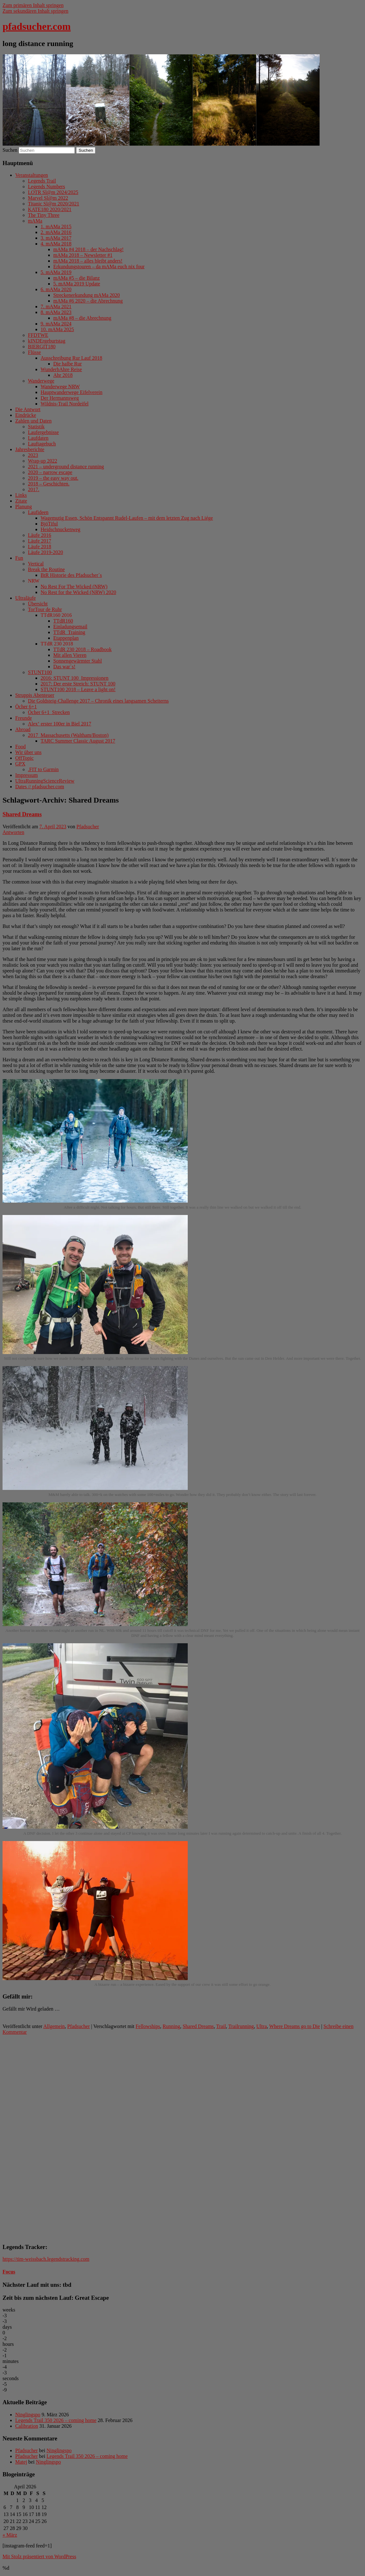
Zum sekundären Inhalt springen (35, 11)
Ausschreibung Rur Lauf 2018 (71, 358)
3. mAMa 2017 (56, 238)
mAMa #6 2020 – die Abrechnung (88, 301)
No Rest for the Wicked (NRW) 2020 (78, 592)
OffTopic (24, 758)
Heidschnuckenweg (60, 529)
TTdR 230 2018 (57, 643)
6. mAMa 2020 (56, 289)
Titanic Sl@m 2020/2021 (53, 203)
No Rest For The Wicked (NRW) (74, 586)
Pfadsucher (87, 826)
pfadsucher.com (37, 26)
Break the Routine (46, 569)
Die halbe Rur (67, 363)
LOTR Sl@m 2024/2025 (53, 192)
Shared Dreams (22, 814)
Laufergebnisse (43, 432)
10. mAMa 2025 (57, 329)
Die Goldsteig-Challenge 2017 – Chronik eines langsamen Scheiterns (98, 701)
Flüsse (34, 352)
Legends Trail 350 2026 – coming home (55, 2420)
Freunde (23, 718)
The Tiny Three (43, 215)
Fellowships (147, 2026)
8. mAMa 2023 (56, 312)
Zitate (21, 501)
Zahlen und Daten (33, 421)
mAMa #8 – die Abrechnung (82, 318)
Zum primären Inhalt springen (33, 5)
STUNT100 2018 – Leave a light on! (78, 689)
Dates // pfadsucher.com (39, 786)
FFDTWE (38, 335)
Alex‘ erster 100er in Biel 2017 (59, 723)
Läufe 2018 (39, 546)
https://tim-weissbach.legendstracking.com (46, 2259)
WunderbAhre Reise (61, 369)
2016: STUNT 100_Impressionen (74, 678)
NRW (33, 581)
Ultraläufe (25, 598)
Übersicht (38, 603)
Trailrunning (241, 2026)
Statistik (36, 426)
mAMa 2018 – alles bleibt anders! (87, 261)
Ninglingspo (27, 2414)
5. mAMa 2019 (56, 272)
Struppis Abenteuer (34, 695)
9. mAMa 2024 (56, 323)
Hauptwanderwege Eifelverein (71, 392)
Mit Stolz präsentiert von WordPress (39, 2556)
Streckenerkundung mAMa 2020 (86, 295)
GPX (20, 763)
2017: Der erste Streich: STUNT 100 (78, 683)
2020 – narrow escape (50, 472)
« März (10, 2535)
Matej (21, 2462)
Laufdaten (38, 438)
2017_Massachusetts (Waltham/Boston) (68, 735)
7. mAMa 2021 (56, 306)
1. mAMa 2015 (56, 226)
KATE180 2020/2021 (49, 209)
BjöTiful (49, 523)
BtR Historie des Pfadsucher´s (71, 575)
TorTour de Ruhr (45, 609)
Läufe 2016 (39, 535)
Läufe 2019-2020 (45, 552)
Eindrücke (25, 415)
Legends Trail (42, 181)
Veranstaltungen (31, 175)
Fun (19, 558)
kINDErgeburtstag (46, 341)
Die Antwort (28, 409)
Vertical (36, 563)
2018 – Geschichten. (48, 483)
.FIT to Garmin (43, 769)
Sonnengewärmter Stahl (77, 661)
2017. (33, 489)
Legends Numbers (46, 186)
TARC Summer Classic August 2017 (78, 741)
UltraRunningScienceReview (45, 781)
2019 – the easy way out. (53, 478)
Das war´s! (64, 666)
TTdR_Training (69, 632)
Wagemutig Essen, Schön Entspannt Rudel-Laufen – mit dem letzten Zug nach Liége (127, 518)
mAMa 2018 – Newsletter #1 (83, 255)
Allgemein (54, 2026)
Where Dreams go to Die (294, 2026)
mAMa (35, 221)
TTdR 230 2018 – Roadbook (82, 649)
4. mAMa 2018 (56, 243)
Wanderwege (41, 381)
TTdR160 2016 (56, 615)
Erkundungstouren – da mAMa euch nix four (99, 266)
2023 (33, 455)
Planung (23, 506)
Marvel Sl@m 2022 (48, 198)
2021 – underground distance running (66, 466)
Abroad (22, 729)
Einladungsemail (70, 626)
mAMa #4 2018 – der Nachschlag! (88, 249)
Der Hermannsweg (60, 398)
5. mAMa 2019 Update (76, 283)
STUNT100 (40, 672)
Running (171, 2026)
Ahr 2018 (63, 375)
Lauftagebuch (42, 443)
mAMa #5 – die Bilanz (76, 278)
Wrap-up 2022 (42, 461)
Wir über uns (28, 752)
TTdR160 (63, 621)
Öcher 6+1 (26, 706)
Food (20, 746)
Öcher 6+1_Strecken (49, 712)
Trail (221, 2026)
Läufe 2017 (39, 541)
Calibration (26, 2426)
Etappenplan (66, 638)
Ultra (261, 2026)
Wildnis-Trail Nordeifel (64, 403)
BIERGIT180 (41, 346)
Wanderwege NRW (60, 386)
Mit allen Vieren (70, 655)
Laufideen (38, 512)
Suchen (10, 150)
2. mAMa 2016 (56, 232)
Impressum (26, 775)
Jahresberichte (29, 449)
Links (21, 495)
